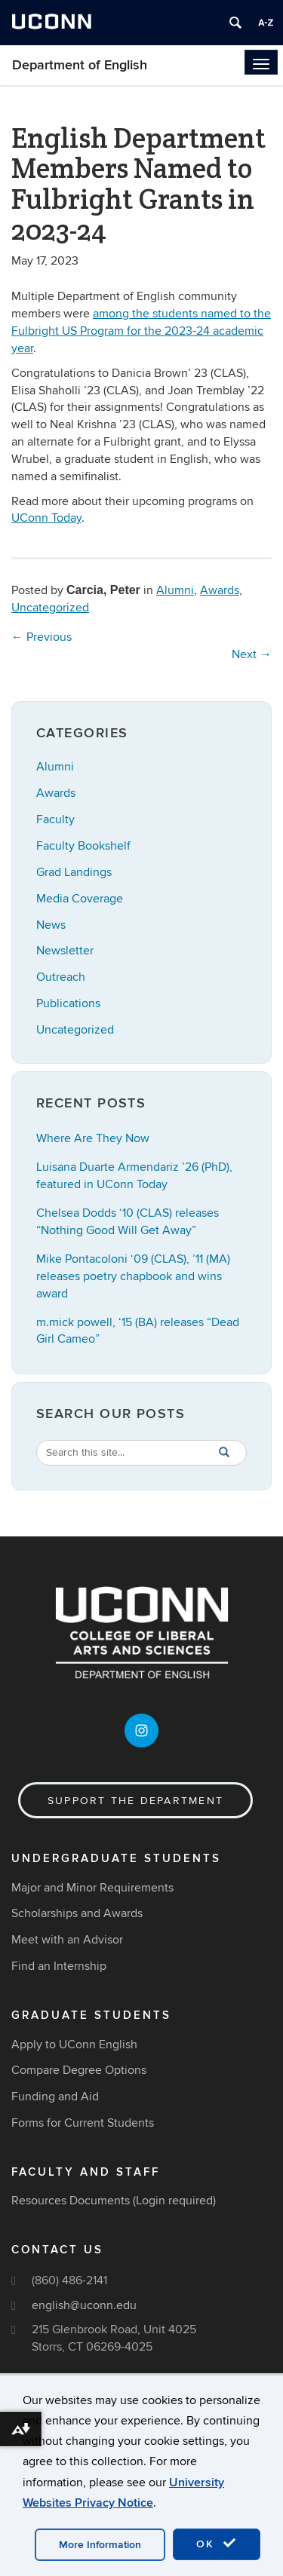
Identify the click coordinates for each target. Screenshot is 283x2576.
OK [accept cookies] (216, 2543)
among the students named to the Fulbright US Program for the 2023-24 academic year (141, 331)
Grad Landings (74, 872)
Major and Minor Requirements (92, 1887)
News (51, 925)
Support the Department (135, 1800)
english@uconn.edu (84, 2305)
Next (252, 654)
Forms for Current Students (82, 2122)
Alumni (175, 590)
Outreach (60, 977)
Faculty (55, 819)
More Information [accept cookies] (100, 2544)
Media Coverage (79, 898)
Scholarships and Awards (77, 1913)
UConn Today (46, 517)
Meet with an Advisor (67, 1939)
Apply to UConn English (74, 2044)
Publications (68, 1003)
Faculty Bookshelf (83, 845)
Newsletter (65, 950)
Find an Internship (58, 1966)
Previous (41, 637)
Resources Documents (70, 2200)
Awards (219, 590)
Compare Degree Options (78, 2070)
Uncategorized (50, 607)
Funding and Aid (55, 2096)
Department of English (79, 65)
